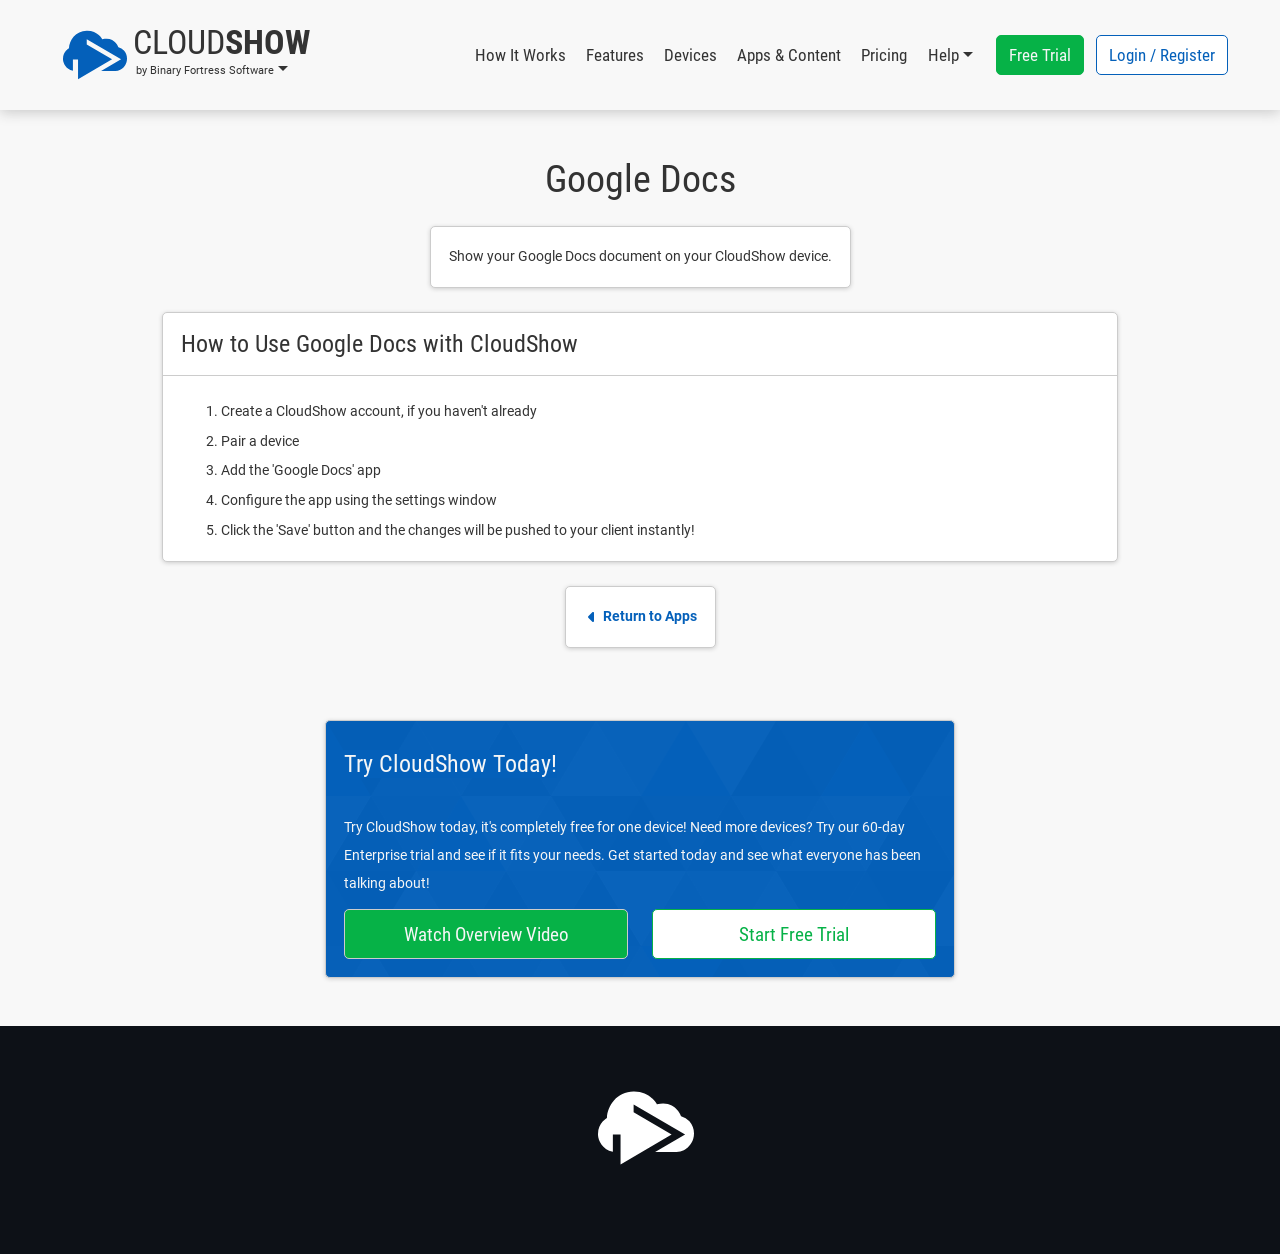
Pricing (884, 55)
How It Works (520, 55)
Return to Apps (640, 616)
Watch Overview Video (486, 934)
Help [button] (943, 55)
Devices (690, 55)
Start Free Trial (794, 934)
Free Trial (1040, 55)
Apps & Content (789, 55)
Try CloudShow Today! (450, 764)
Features (615, 55)
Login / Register (1162, 55)
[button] (186, 55)
